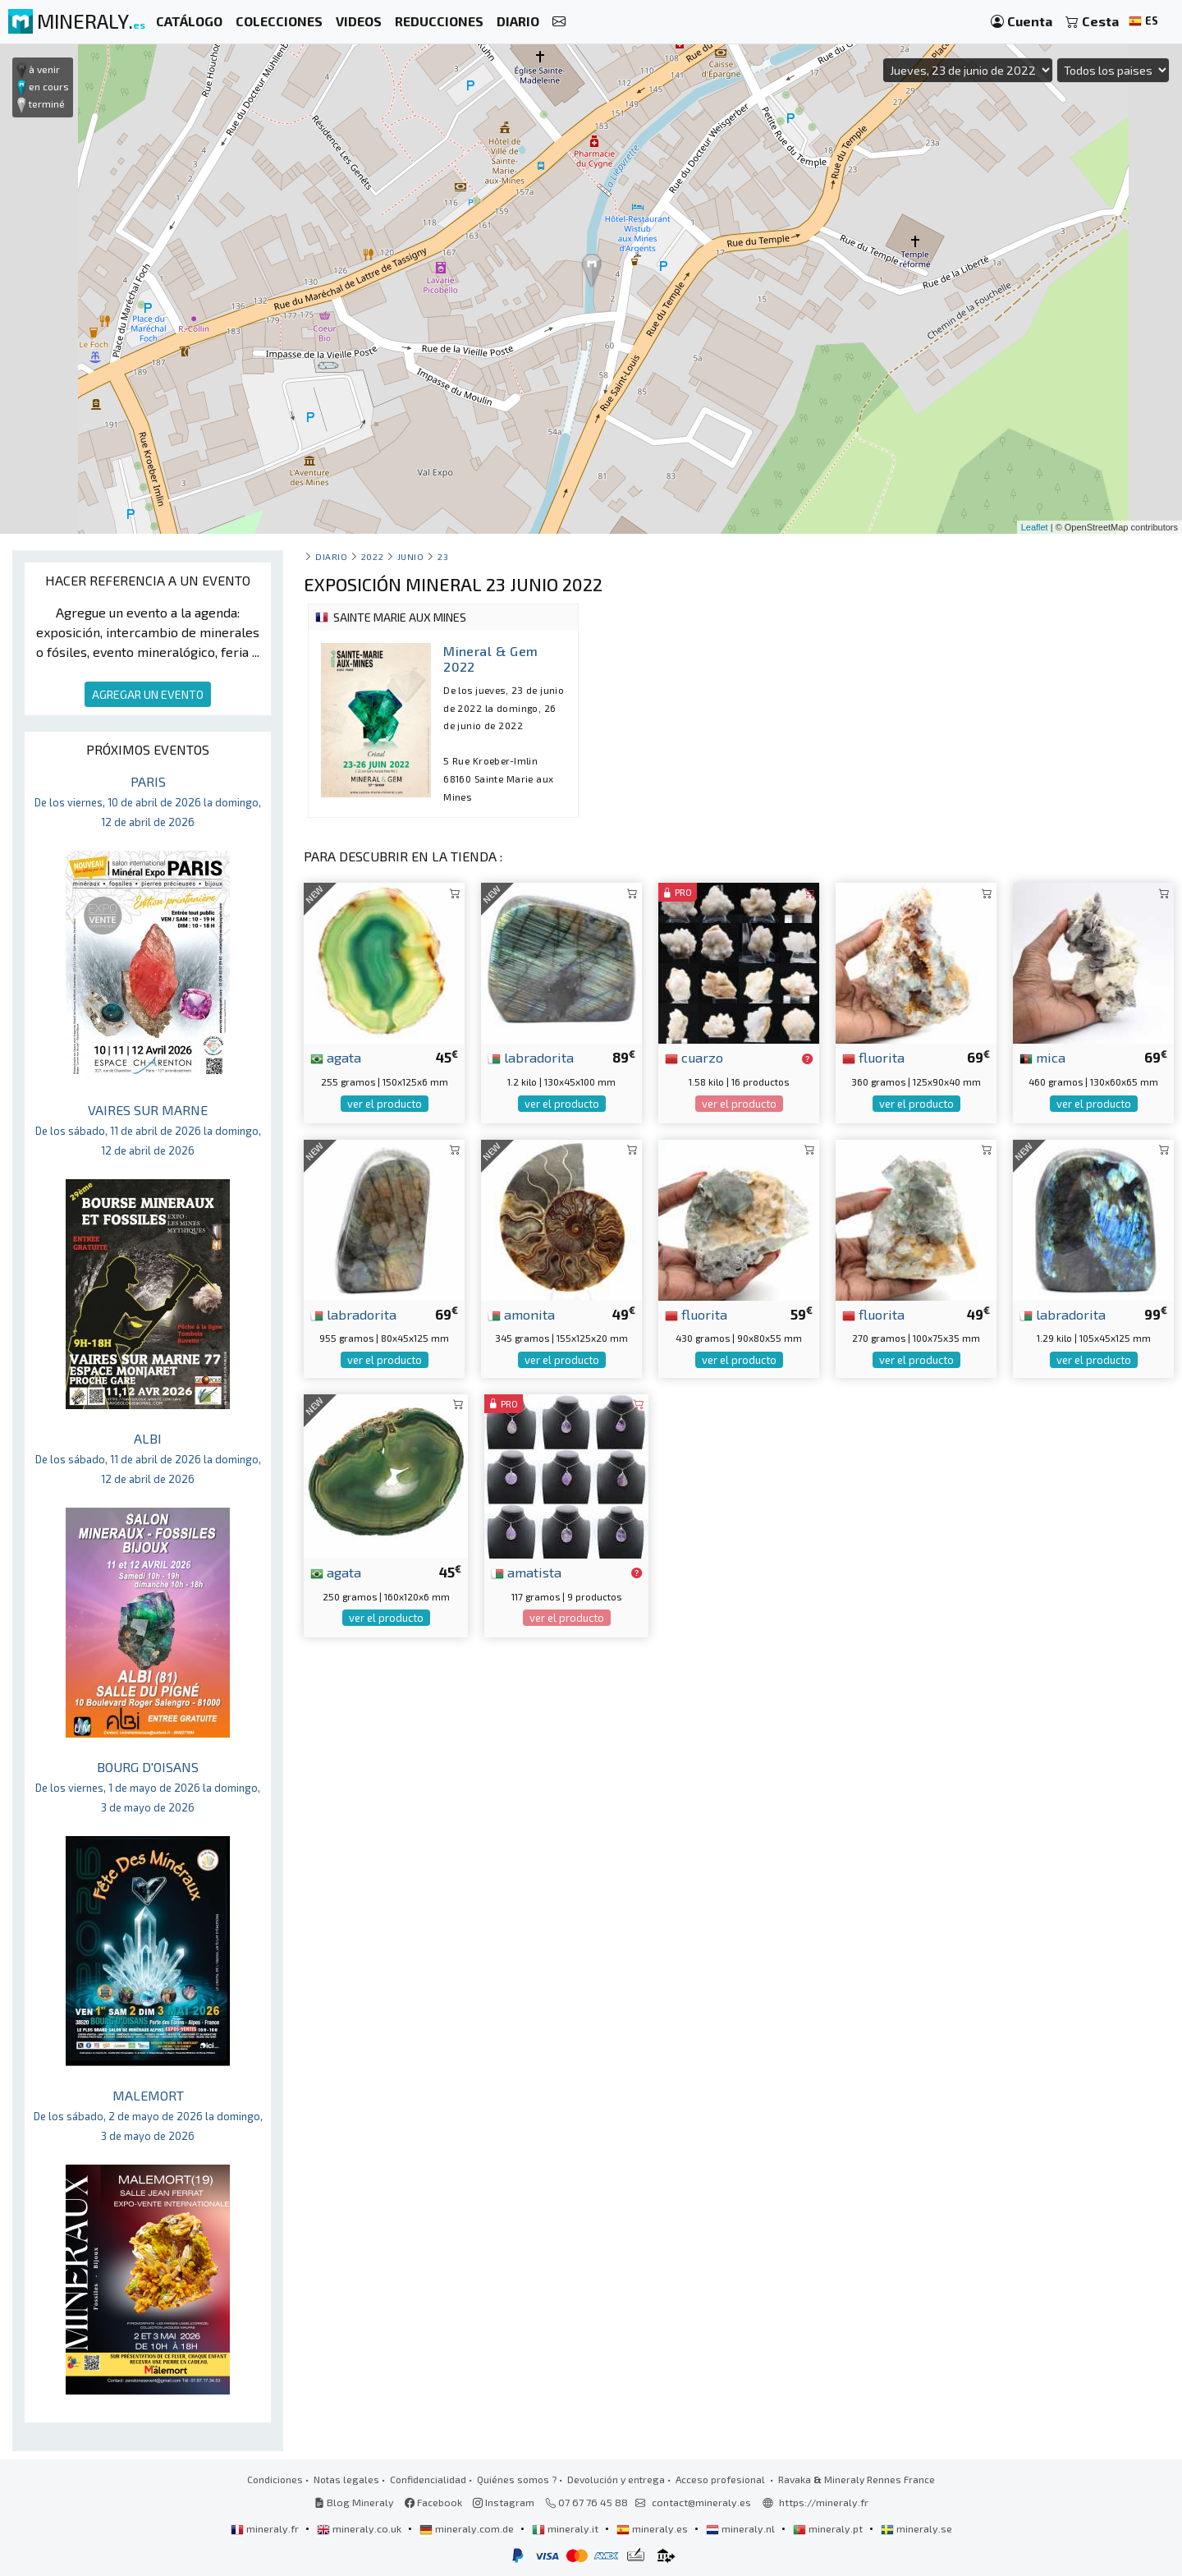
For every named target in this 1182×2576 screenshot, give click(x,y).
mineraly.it (566, 2528)
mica (1042, 1057)
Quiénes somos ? (517, 2479)
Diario (331, 556)
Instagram (503, 2502)
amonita (521, 1314)
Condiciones (275, 2479)
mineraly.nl (741, 2528)
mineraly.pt (829, 2528)
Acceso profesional (721, 2479)
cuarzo (694, 1057)
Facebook (433, 2502)
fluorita (873, 1057)
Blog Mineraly (354, 2502)
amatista (526, 1572)
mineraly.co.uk (360, 2528)
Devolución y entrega (616, 2479)
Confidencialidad (428, 2479)
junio (410, 556)
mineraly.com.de (467, 2528)
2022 (372, 556)
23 (443, 556)
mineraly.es (653, 2528)
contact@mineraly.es (701, 2502)
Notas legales (346, 2479)
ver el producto (384, 1103)
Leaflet (1034, 527)
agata (335, 1057)
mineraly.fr (266, 2528)
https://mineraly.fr (823, 2502)
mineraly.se (916, 2528)
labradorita (531, 1057)
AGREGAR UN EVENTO (148, 694)
